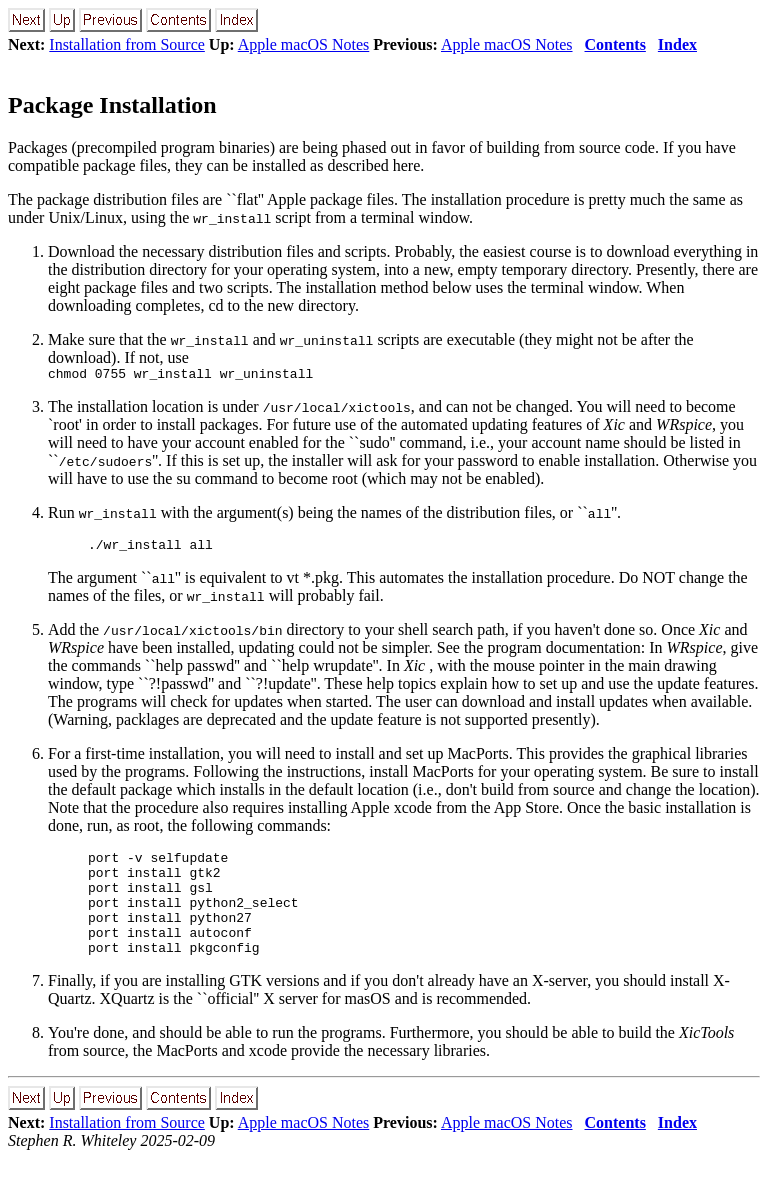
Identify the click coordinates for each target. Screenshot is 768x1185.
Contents (615, 44)
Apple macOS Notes (304, 44)
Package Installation (112, 105)
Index (677, 44)
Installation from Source (127, 44)
